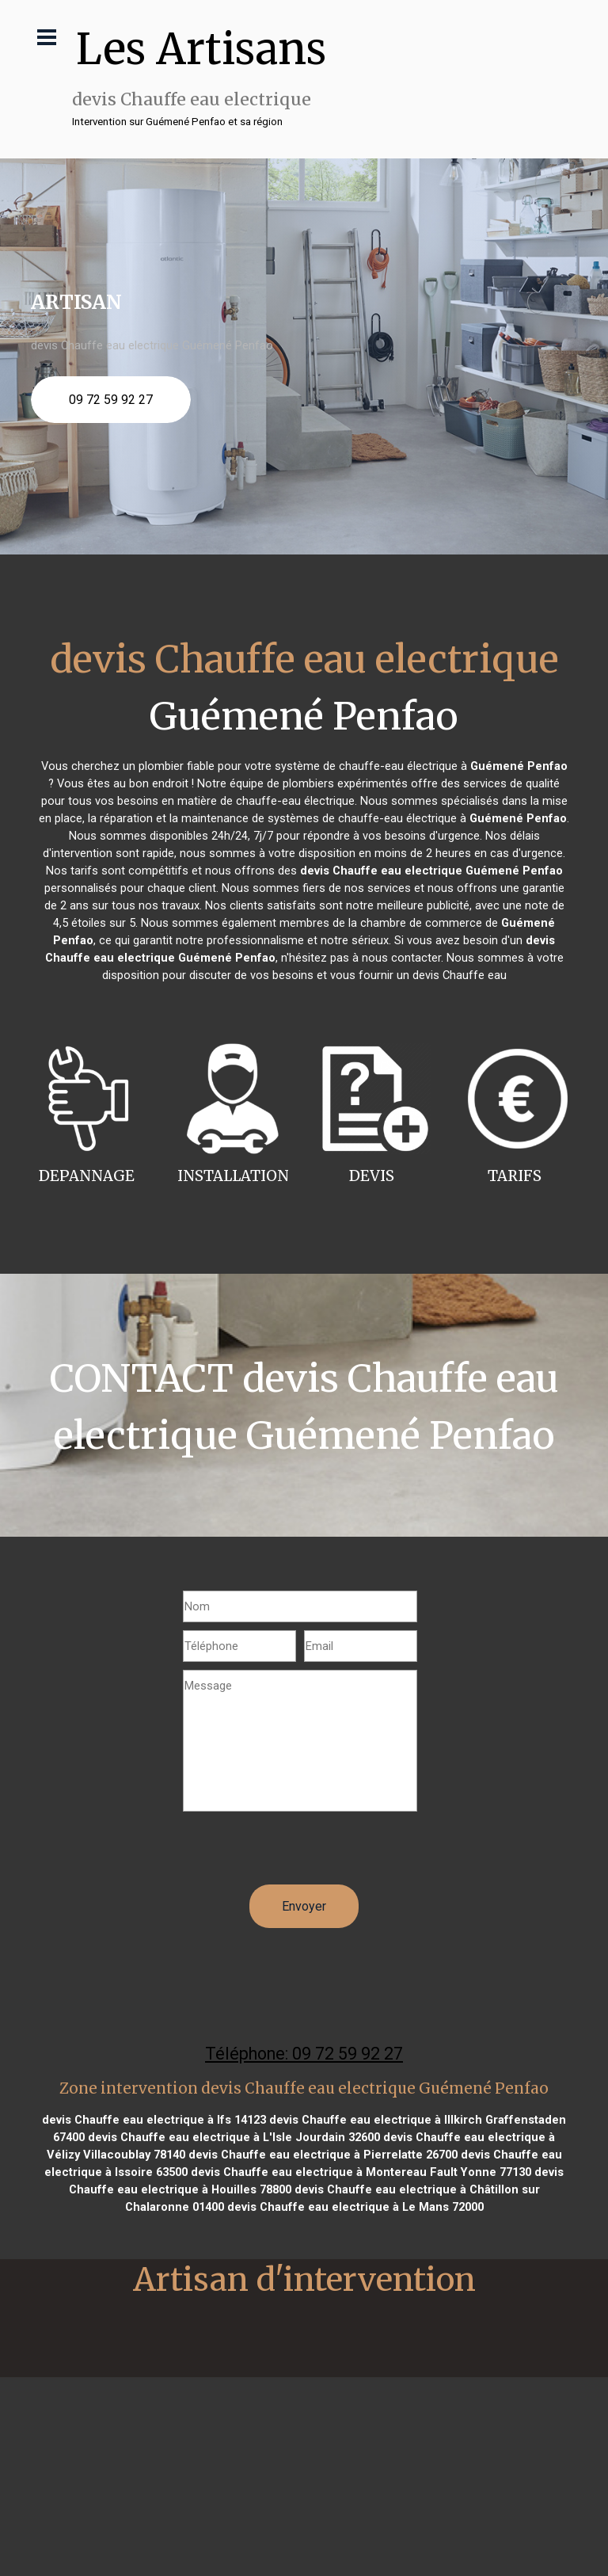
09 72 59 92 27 (111, 399)
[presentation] (303, 1853)
